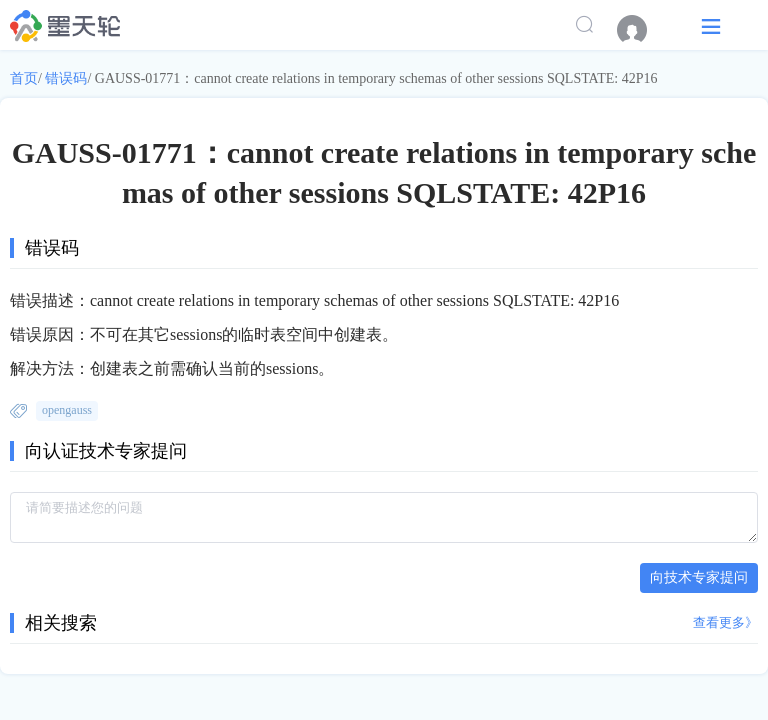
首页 (24, 78)
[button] (711, 25)
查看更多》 (725, 622)
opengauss (67, 410)
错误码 (66, 78)
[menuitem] (642, 30)
